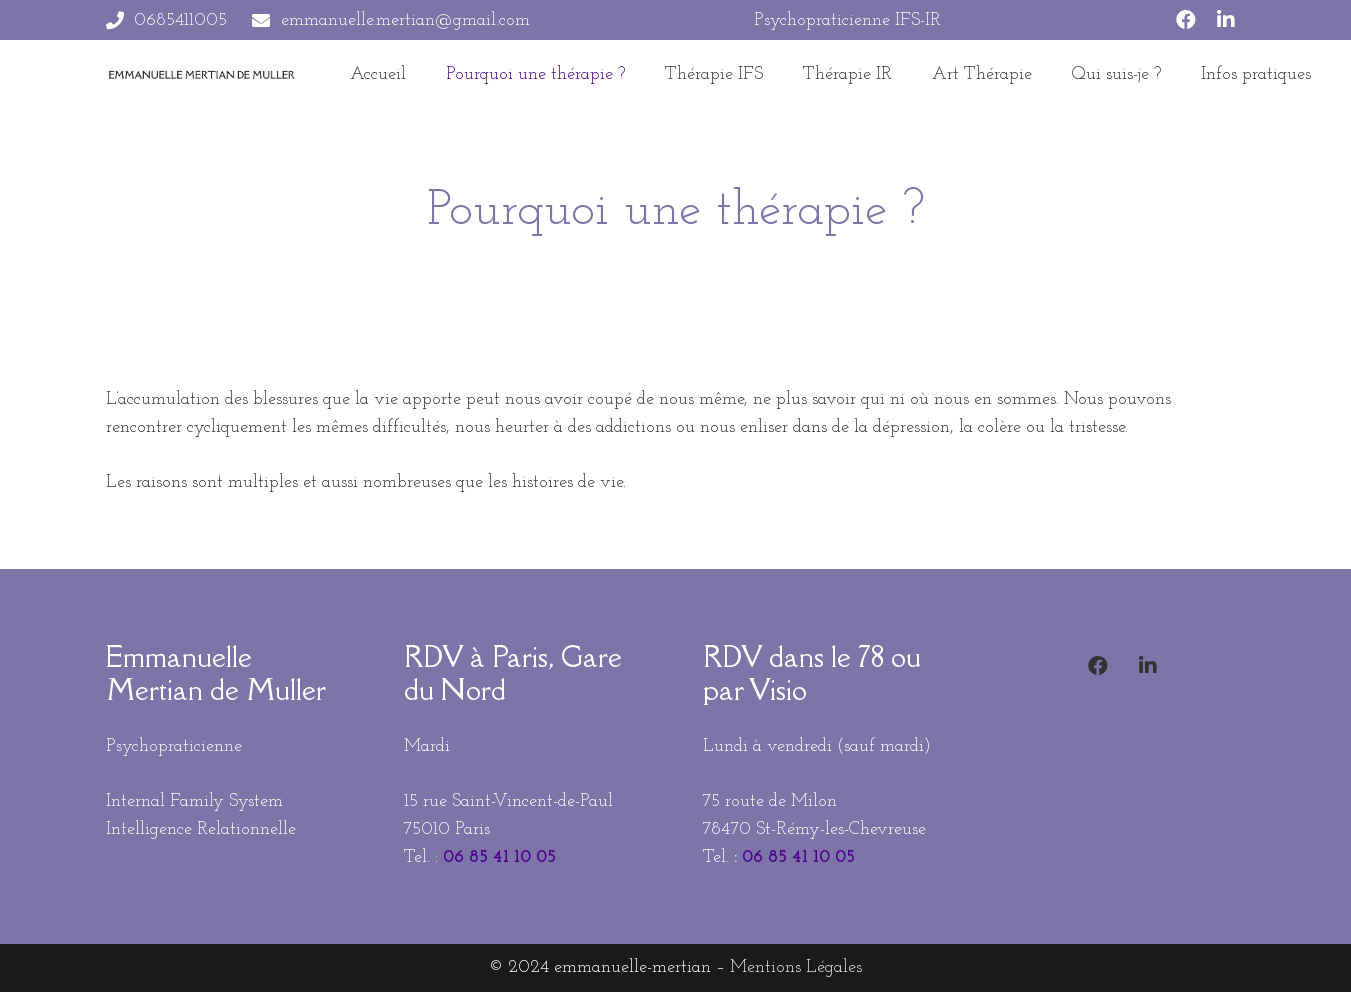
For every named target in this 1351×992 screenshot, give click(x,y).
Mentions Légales (796, 967)
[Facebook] (1186, 20)
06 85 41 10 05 (499, 857)
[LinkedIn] (1226, 20)
